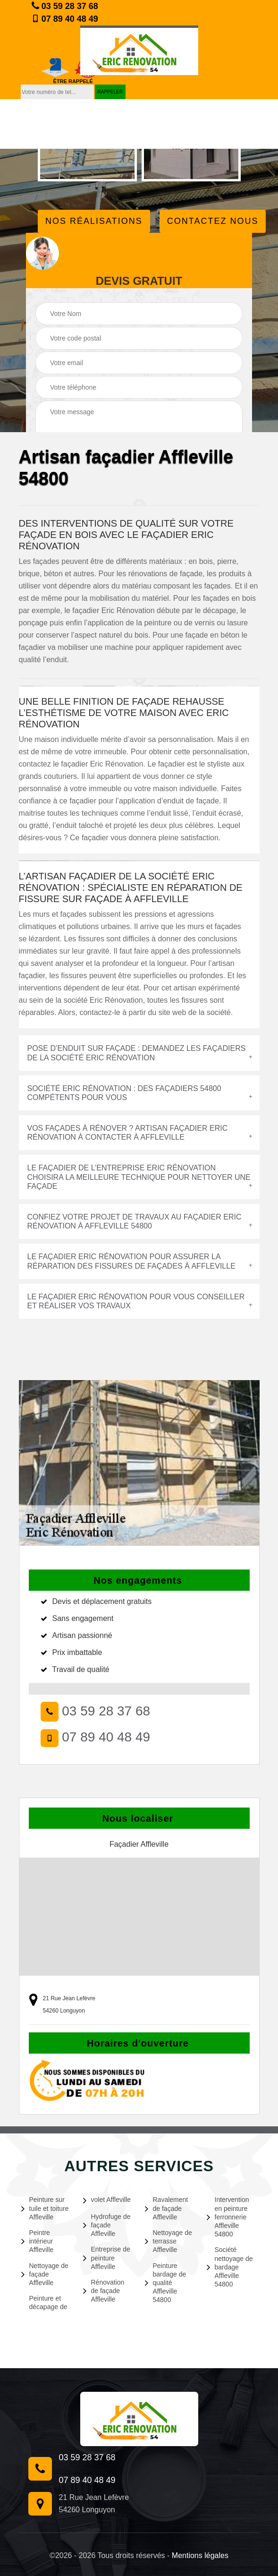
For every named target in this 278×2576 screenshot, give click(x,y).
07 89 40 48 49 (65, 19)
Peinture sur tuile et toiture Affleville (45, 2208)
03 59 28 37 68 (65, 6)
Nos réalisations (94, 221)
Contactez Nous (213, 221)
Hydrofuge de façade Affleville (107, 2225)
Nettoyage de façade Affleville (44, 2274)
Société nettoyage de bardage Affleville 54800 (230, 2267)
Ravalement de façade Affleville (166, 2208)
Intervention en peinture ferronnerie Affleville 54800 (228, 2217)
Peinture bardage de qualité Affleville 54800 (165, 2283)
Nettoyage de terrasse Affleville (168, 2241)
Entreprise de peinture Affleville (106, 2257)
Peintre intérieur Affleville (37, 2241)
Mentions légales (200, 2555)
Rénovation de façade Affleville (104, 2290)
